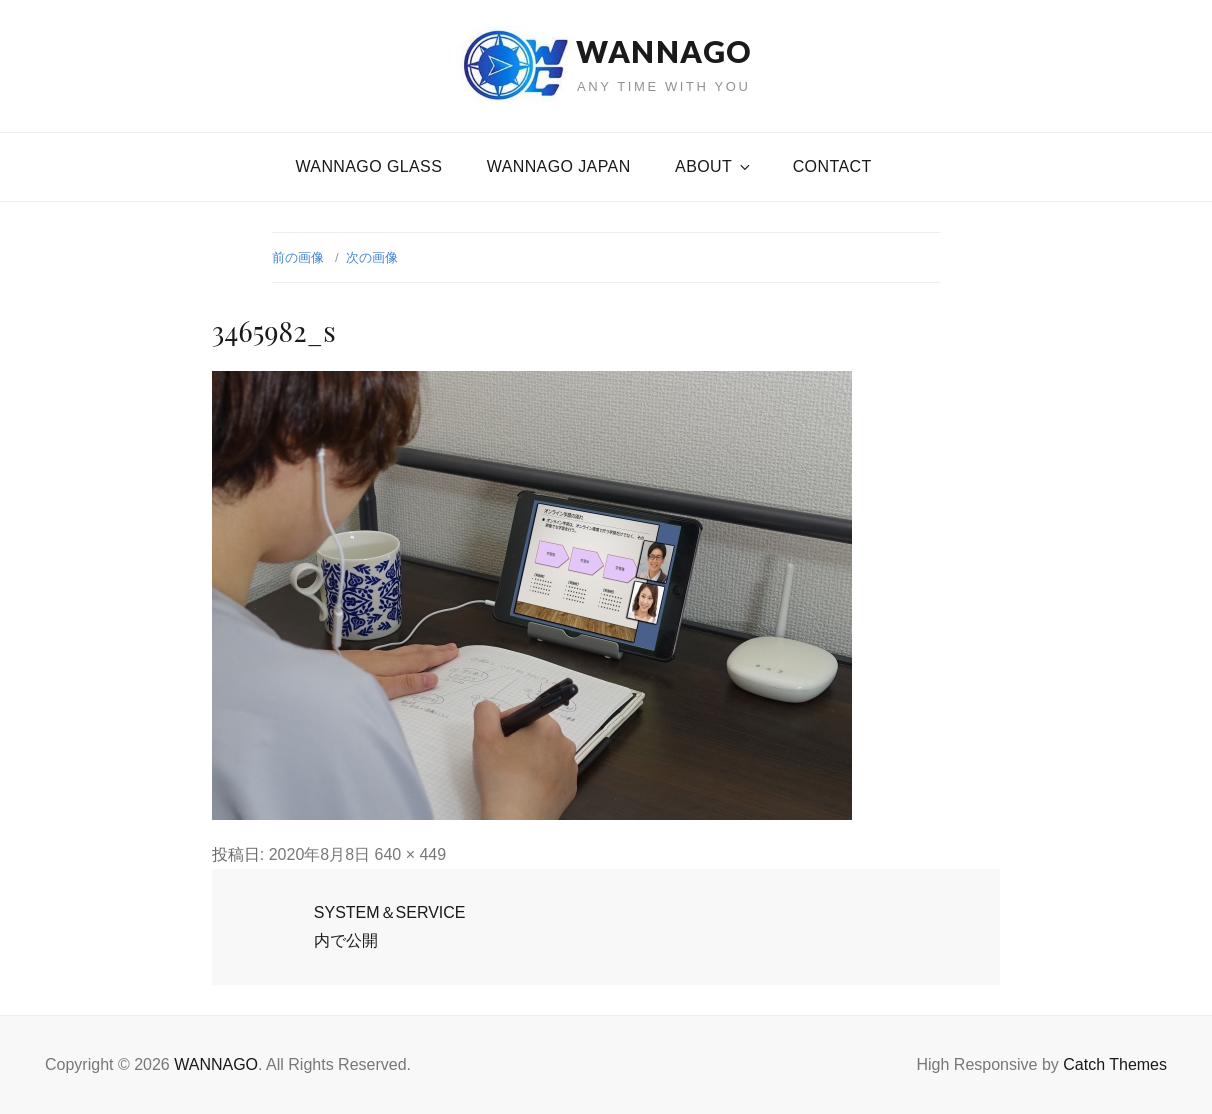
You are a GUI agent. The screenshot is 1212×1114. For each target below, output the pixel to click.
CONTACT (832, 166)
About (714, 166)
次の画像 (372, 257)
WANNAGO (664, 51)
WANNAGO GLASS (368, 166)
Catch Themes (1115, 1064)
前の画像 (298, 257)
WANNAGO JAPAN (559, 166)
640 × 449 (411, 854)
